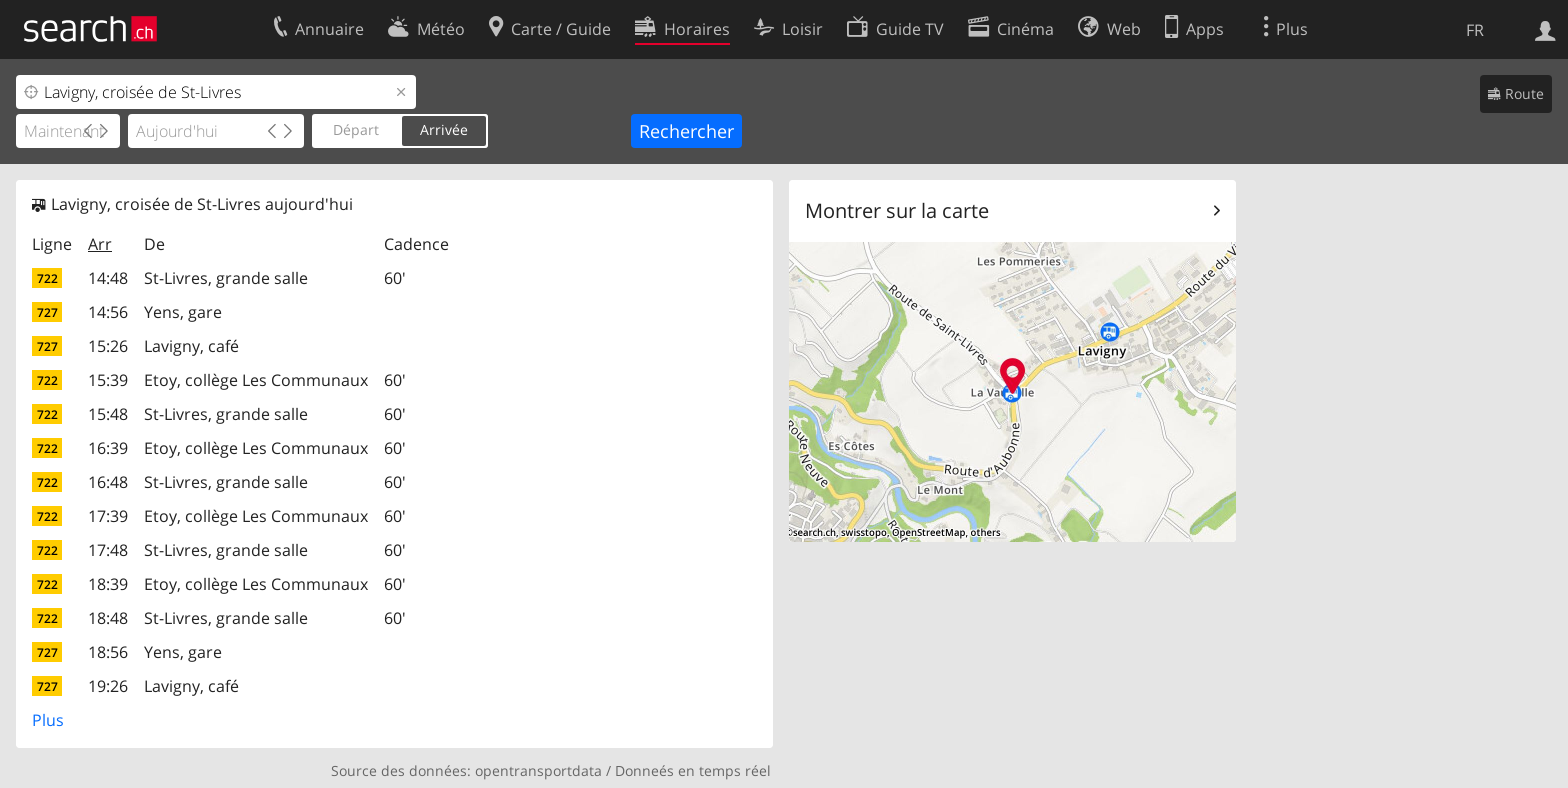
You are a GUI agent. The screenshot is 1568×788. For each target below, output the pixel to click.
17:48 (108, 550)
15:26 (108, 346)
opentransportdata (538, 770)
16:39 (108, 448)
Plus (48, 720)
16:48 (108, 482)
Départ (356, 129)
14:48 (108, 278)
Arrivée (444, 129)
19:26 (108, 686)
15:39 (108, 380)
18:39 (108, 584)
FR (1475, 30)
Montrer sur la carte (897, 210)
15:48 (108, 414)
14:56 (108, 312)
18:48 (108, 618)
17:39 (108, 516)
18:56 (108, 652)
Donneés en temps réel (693, 770)
